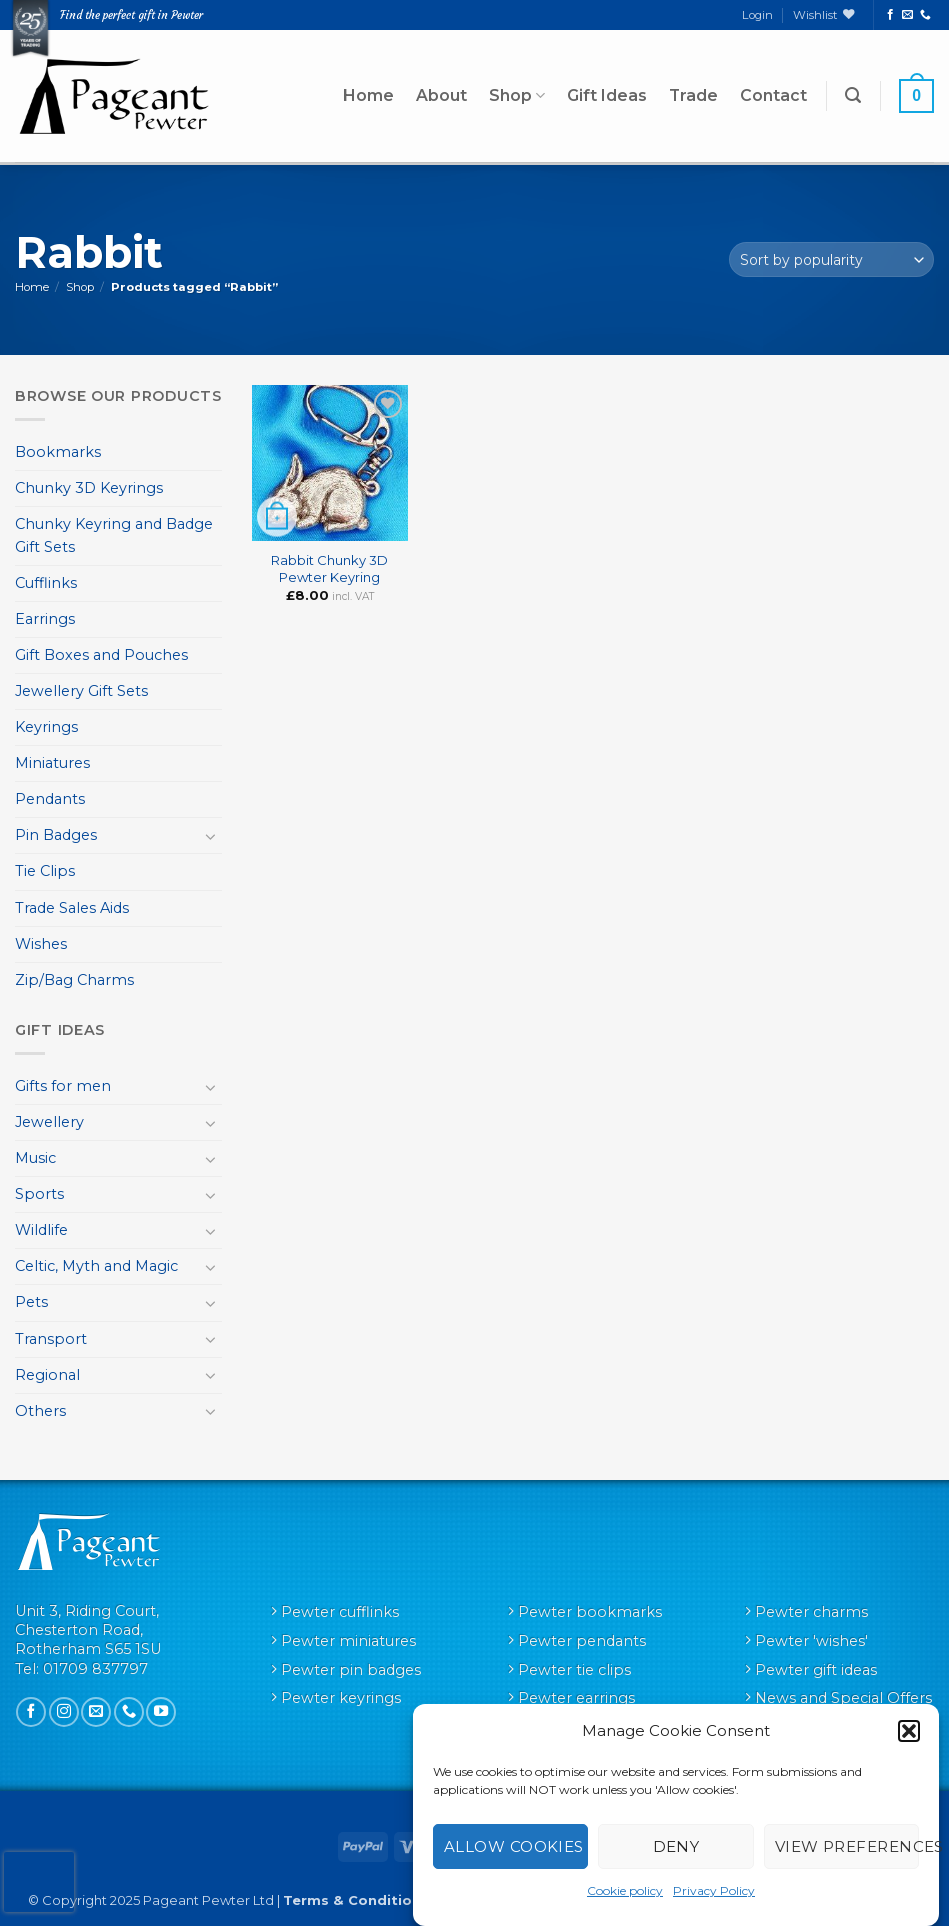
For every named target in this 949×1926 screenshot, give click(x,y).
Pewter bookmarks (590, 1612)
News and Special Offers (843, 1698)
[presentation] (39, 1882)
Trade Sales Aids (72, 908)
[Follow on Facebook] (890, 15)
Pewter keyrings (341, 1698)
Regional (47, 1375)
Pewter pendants (582, 1641)
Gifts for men (63, 1086)
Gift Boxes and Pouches (101, 655)
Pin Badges (56, 835)
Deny (676, 1846)
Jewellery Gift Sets (81, 691)
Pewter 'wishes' (811, 1641)
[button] (909, 1731)
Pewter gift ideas (816, 1670)
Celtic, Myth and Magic (96, 1266)
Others (40, 1411)
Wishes (41, 944)
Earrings (45, 619)
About (441, 95)
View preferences (847, 1846)
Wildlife (41, 1230)
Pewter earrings (576, 1698)
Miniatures (52, 763)
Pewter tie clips (574, 1670)
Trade (693, 95)
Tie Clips (45, 871)
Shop (517, 96)
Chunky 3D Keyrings (89, 488)
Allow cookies (514, 1846)
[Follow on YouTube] (161, 1712)
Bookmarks (58, 452)
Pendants (50, 799)
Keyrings (46, 727)
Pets (31, 1302)
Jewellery (49, 1122)
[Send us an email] (907, 15)
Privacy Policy (714, 1890)
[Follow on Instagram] (64, 1712)
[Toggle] (210, 836)
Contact (773, 95)
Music (35, 1158)
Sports (39, 1194)
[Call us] (925, 15)
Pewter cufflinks (340, 1612)
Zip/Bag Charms (74, 980)
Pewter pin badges (351, 1670)
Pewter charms (811, 1612)
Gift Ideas (607, 95)
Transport (51, 1339)
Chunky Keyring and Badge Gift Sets (114, 535)
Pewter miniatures (348, 1641)
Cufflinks (46, 583)
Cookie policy (625, 1890)
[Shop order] (831, 259)
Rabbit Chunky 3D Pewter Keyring (329, 568)
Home (368, 95)
